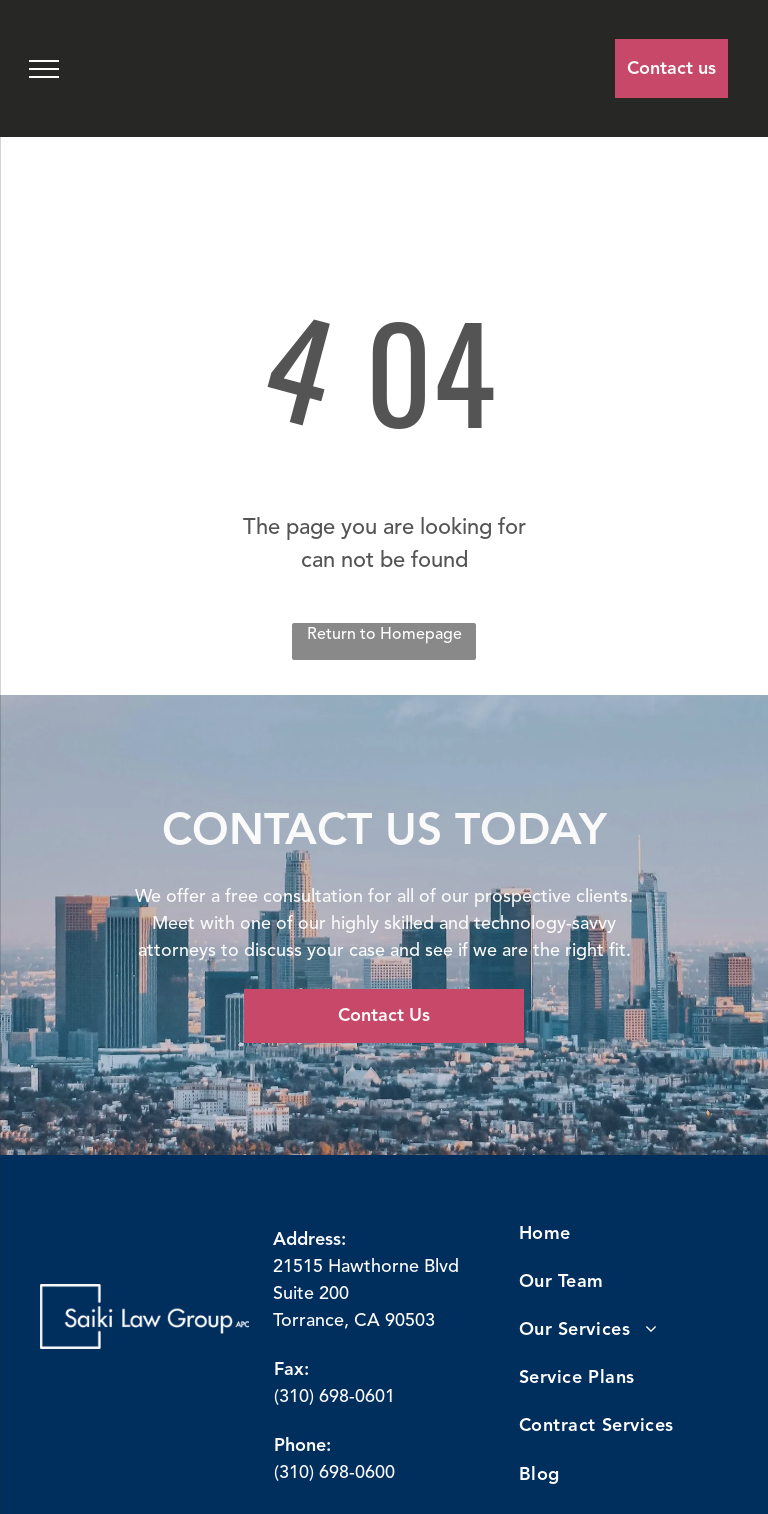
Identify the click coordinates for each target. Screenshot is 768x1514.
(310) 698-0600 (334, 1473)
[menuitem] (613, 1234)
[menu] (44, 69)
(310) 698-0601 (334, 1397)
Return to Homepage (384, 635)
